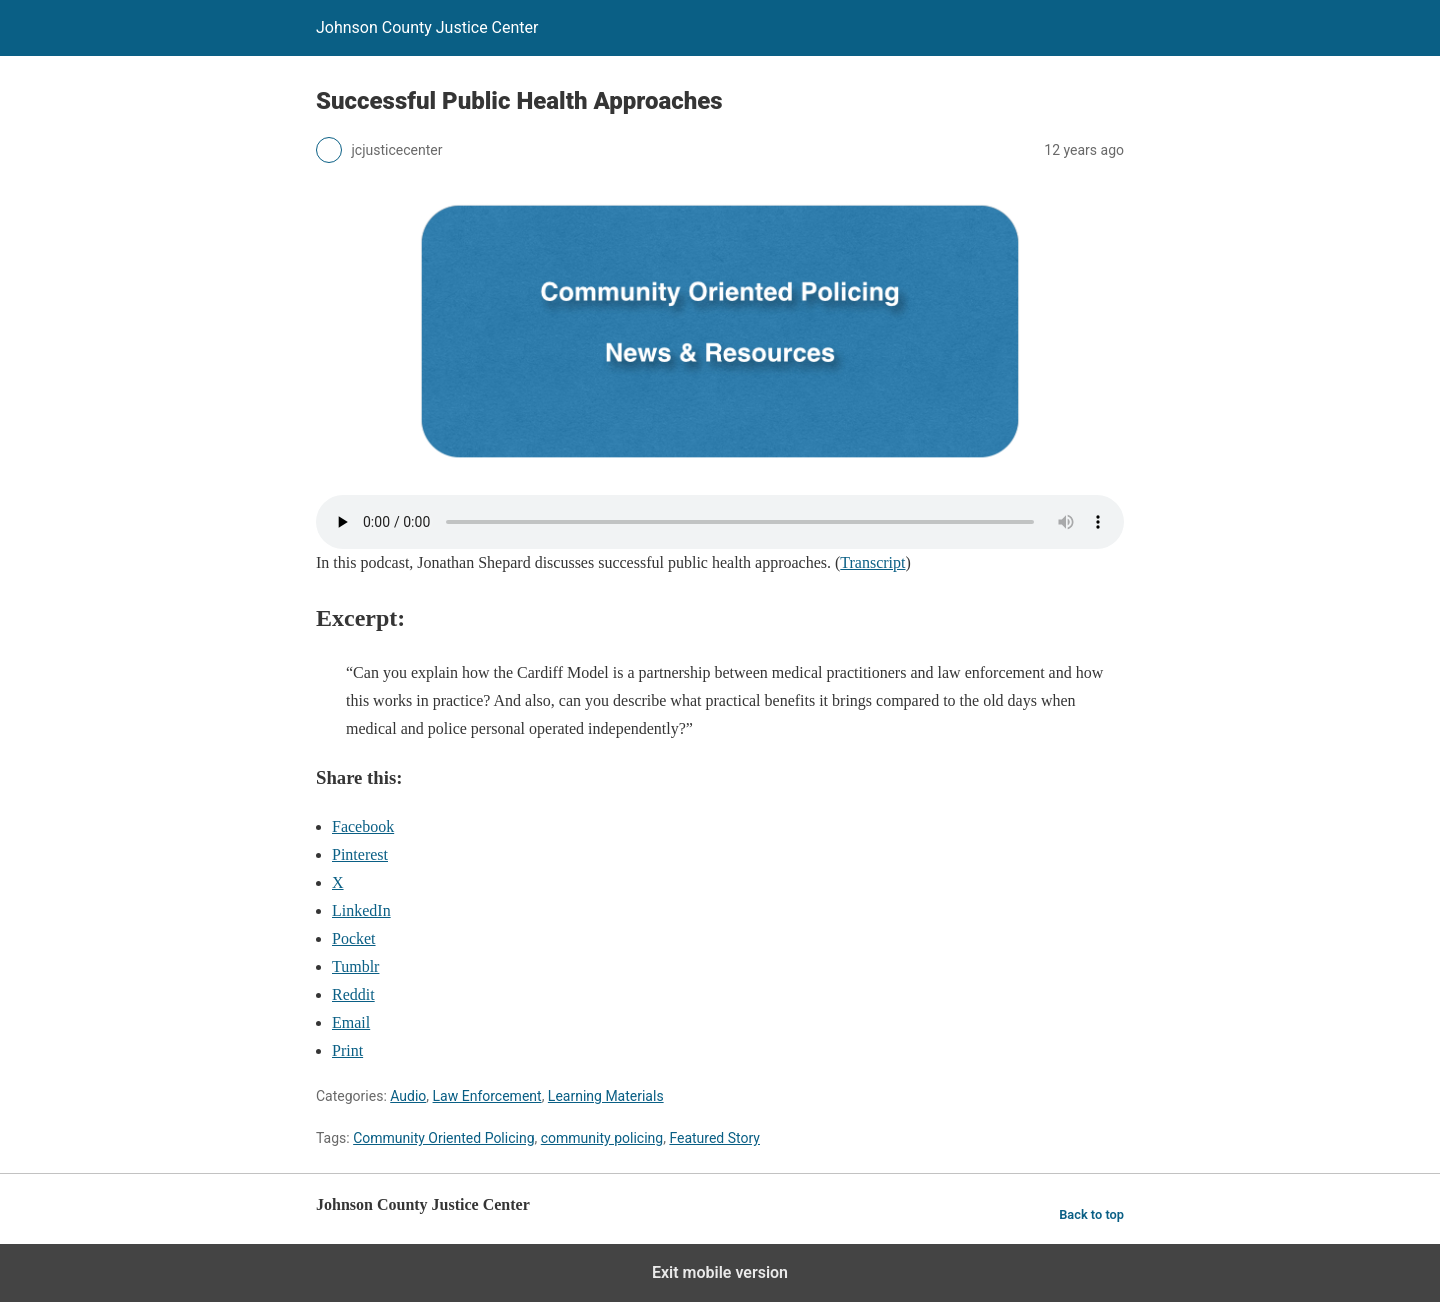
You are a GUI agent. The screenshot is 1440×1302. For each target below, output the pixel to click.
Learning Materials (606, 1096)
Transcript (872, 562)
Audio (408, 1096)
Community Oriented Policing (443, 1138)
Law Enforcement (487, 1096)
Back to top (1091, 1214)
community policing (602, 1138)
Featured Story (714, 1138)
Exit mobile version (720, 1272)
